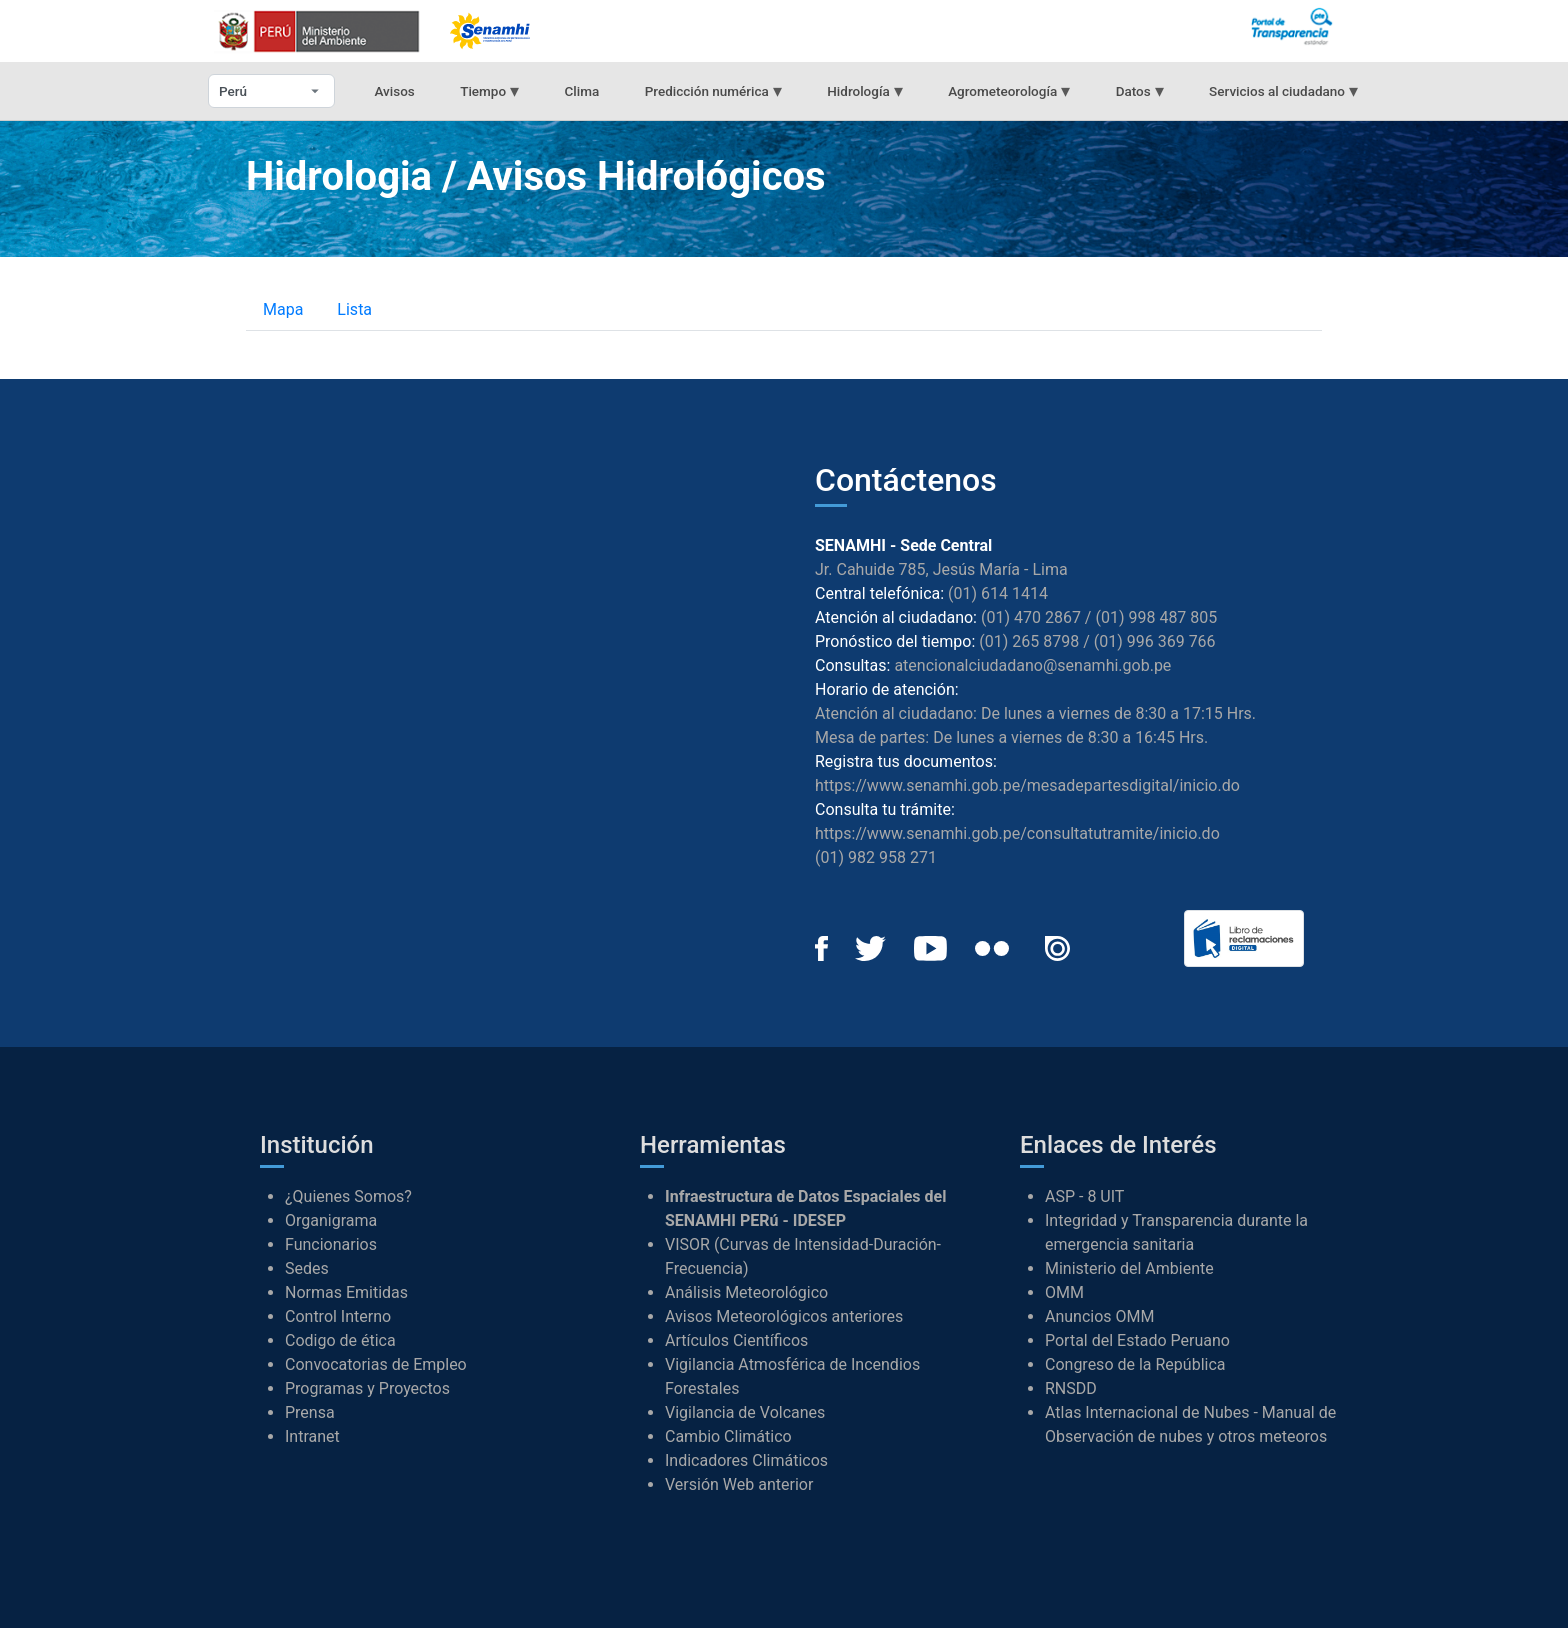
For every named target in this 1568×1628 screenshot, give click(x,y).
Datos (1140, 90)
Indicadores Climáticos (746, 1460)
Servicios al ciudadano (1283, 90)
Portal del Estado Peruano (1137, 1340)
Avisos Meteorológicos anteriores (784, 1316)
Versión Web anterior (739, 1484)
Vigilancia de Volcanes (745, 1412)
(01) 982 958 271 (876, 857)
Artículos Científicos (736, 1340)
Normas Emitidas (346, 1292)
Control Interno (338, 1316)
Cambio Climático (728, 1436)
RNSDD (1071, 1388)
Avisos (394, 91)
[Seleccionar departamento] (271, 91)
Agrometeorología (1009, 90)
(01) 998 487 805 (1156, 617)
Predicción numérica (713, 90)
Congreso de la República (1135, 1364)
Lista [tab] (354, 309)
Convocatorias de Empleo (376, 1364)
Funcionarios (331, 1244)
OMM (1064, 1292)
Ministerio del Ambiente (1129, 1268)
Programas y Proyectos (367, 1388)
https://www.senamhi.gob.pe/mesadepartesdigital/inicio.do (1027, 785)
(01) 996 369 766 (1155, 641)
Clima (582, 91)
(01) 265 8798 (1029, 641)
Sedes (307, 1268)
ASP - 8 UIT (1084, 1196)
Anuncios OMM (1100, 1316)
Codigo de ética (340, 1340)
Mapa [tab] (283, 309)
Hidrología (864, 90)
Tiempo (489, 90)
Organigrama (331, 1220)
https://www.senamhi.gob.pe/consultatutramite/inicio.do (1017, 833)
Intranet (312, 1436)
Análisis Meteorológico (746, 1292)
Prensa (310, 1412)
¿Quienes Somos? (348, 1196)
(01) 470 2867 (1031, 617)
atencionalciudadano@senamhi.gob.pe (1032, 665)
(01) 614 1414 (998, 593)
